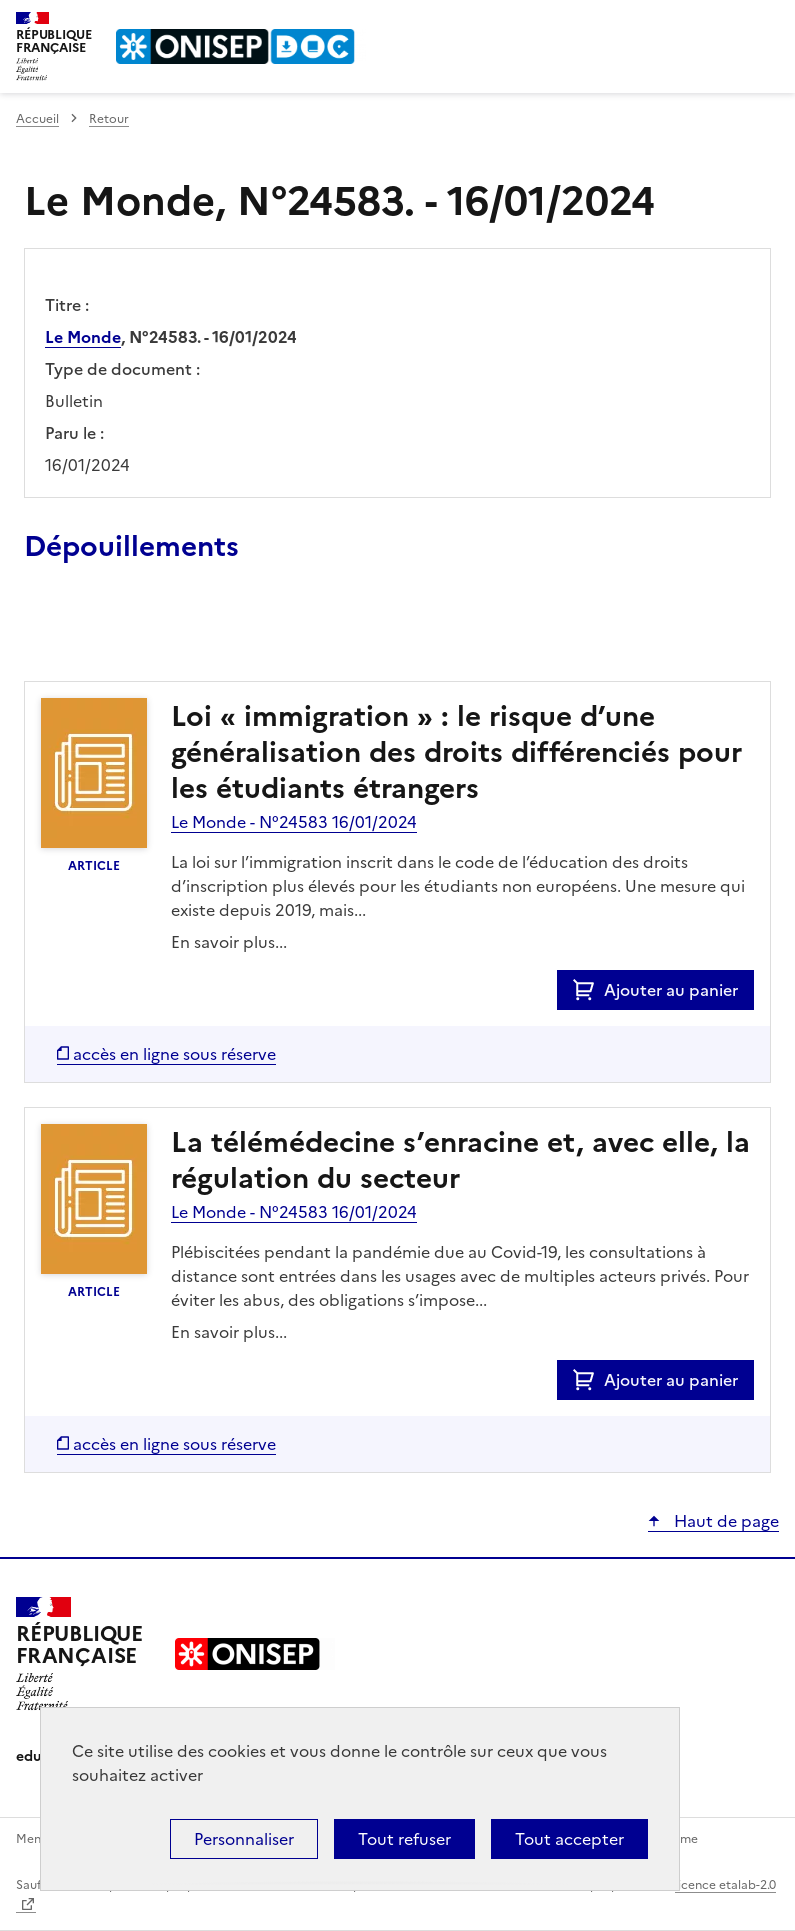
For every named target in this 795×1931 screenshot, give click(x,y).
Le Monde (83, 337)
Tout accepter (569, 1839)
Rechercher (727, 24)
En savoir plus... (229, 942)
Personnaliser (244, 1839)
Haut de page (724, 1521)
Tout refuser (404, 1839)
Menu (767, 24)
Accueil (37, 119)
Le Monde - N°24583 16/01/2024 (294, 822)
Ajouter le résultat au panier (155, 635)
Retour (109, 119)
